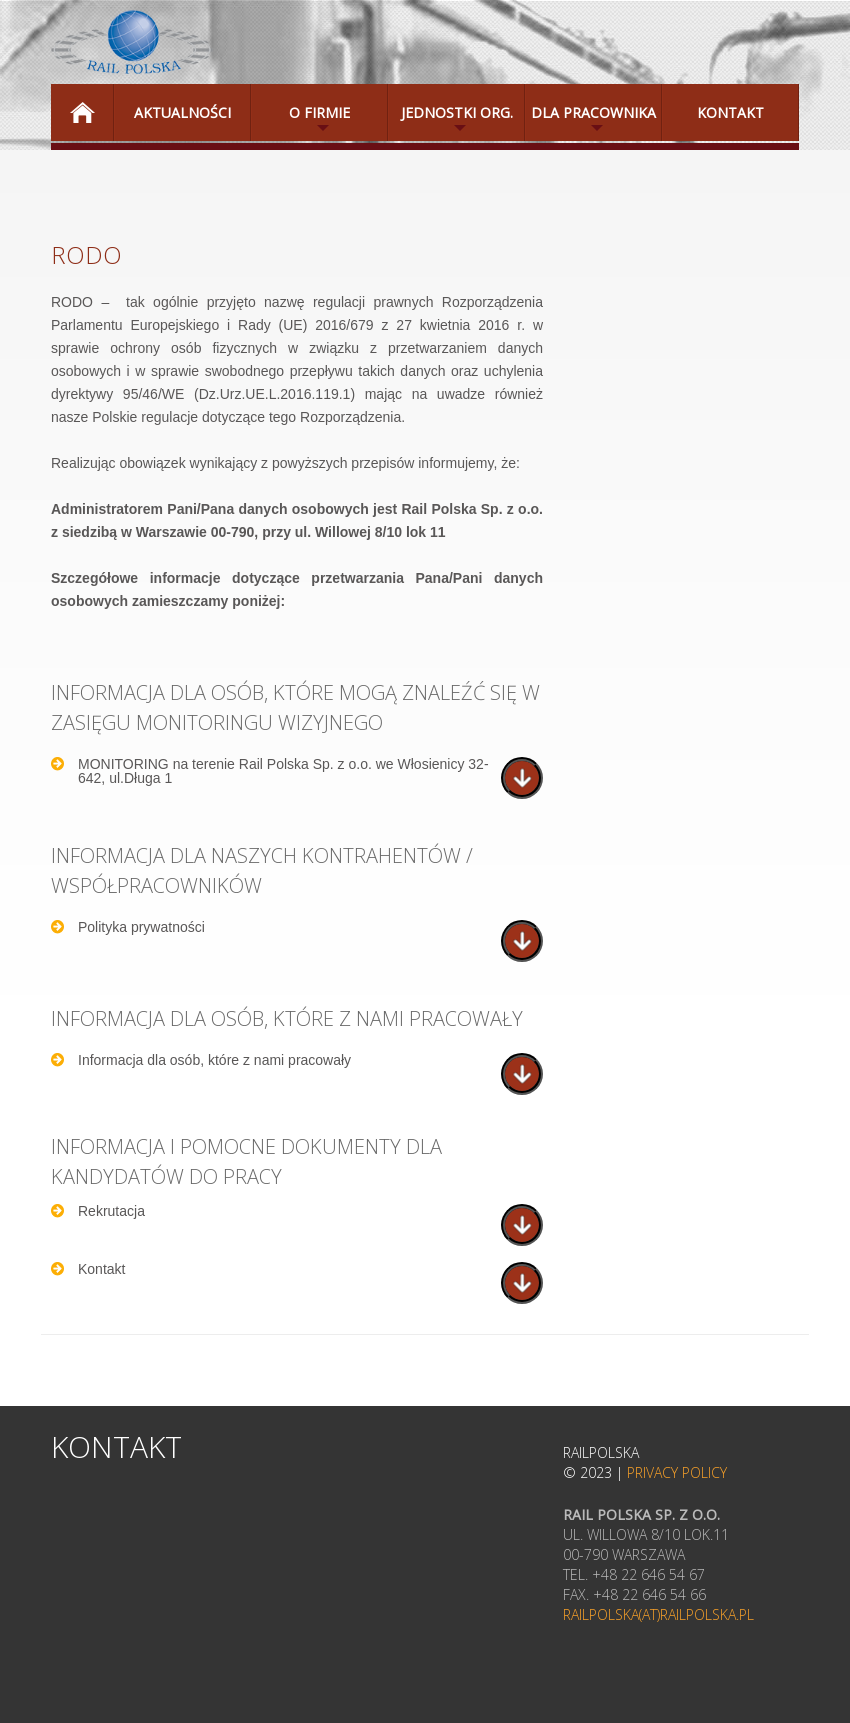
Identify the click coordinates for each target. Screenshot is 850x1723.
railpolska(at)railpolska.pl (658, 1614)
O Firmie (300, 122)
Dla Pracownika (590, 122)
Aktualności (182, 112)
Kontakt (730, 112)
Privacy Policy (677, 1472)
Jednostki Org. (450, 122)
